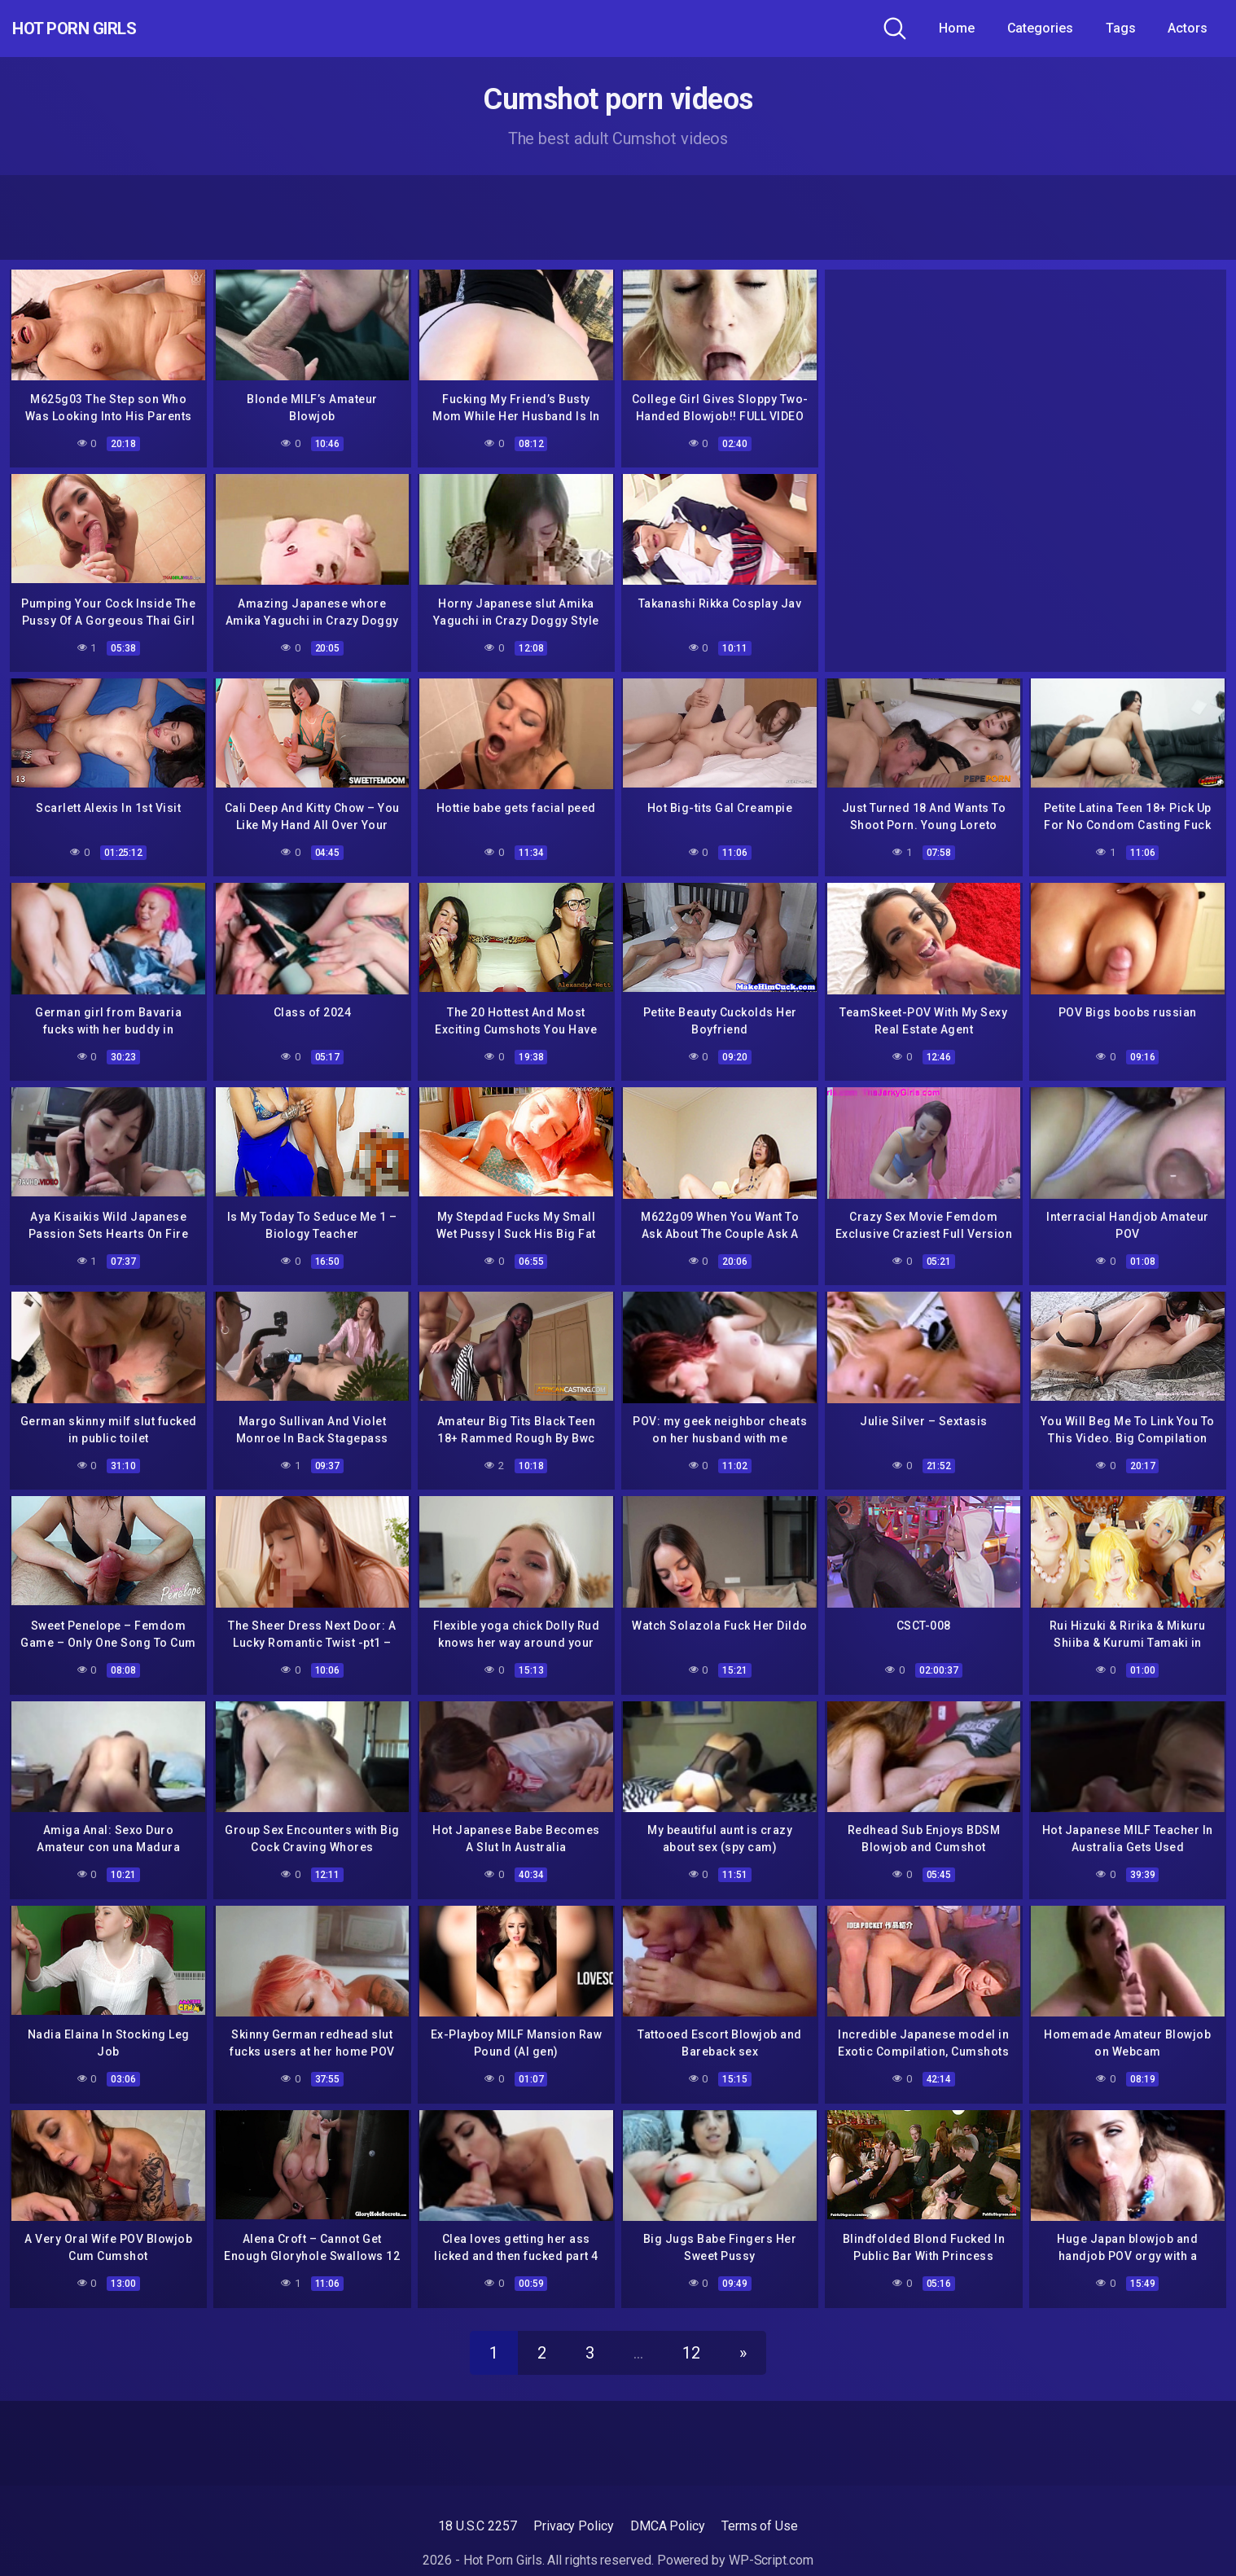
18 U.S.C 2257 (477, 2507)
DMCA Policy (667, 2507)
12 (691, 2334)
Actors (1188, 28)
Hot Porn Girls (99, 28)
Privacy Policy (573, 2507)
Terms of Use (759, 2507)
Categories (1040, 28)
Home (957, 28)
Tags (1121, 28)
